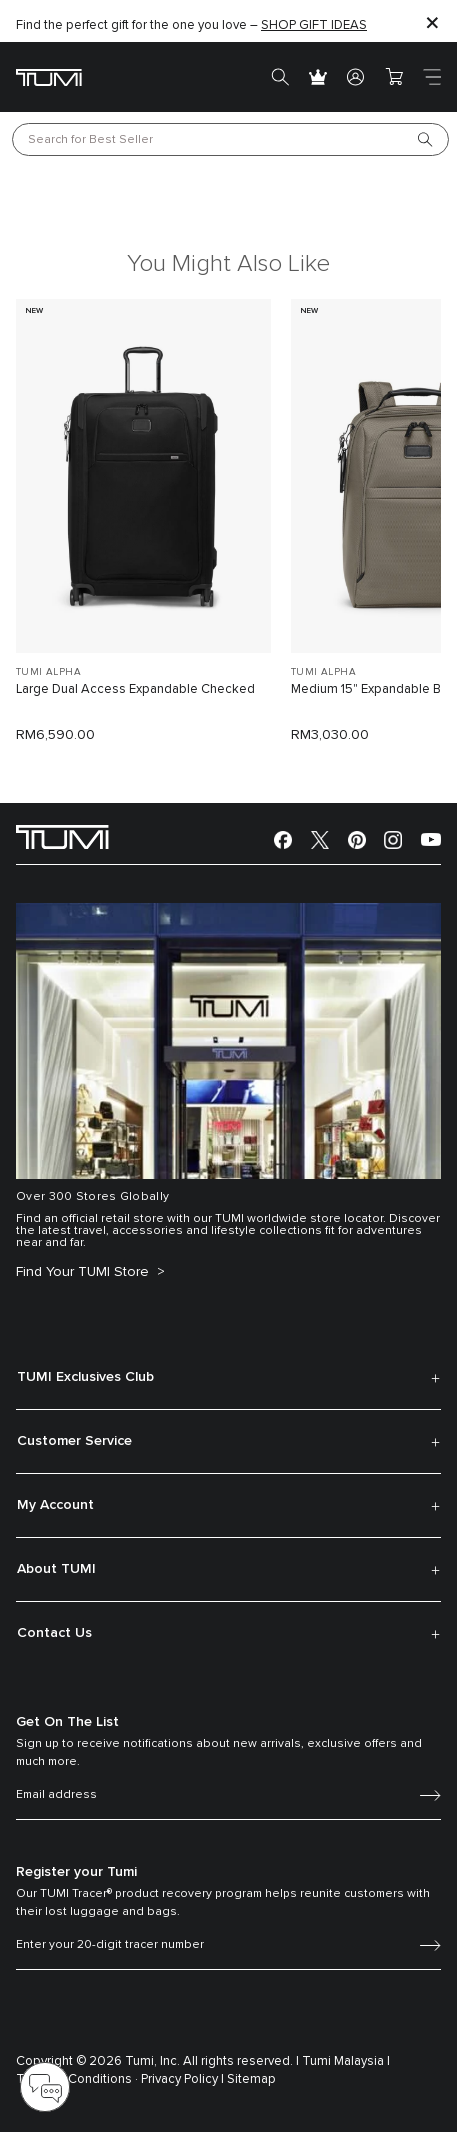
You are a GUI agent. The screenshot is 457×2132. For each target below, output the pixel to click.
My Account (55, 1505)
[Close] (432, 21)
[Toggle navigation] (432, 77)
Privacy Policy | (182, 2079)
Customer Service (74, 1441)
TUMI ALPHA (48, 672)
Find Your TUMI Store (84, 1272)
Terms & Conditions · (77, 2079)
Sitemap (251, 2079)
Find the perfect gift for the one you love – (191, 25)
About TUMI (56, 1569)
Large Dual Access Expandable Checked (135, 689)
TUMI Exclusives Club (85, 1377)
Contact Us (54, 1633)
